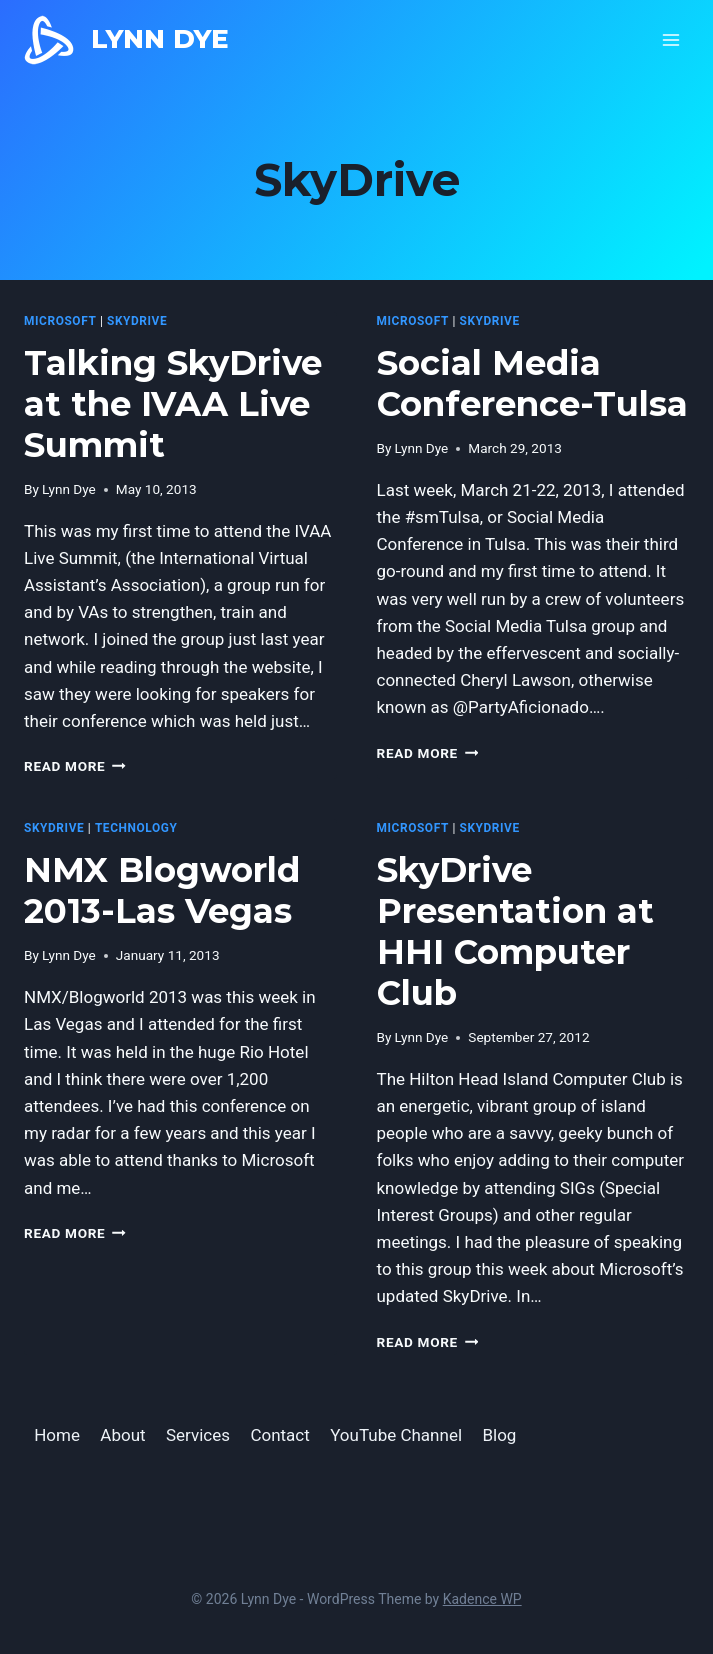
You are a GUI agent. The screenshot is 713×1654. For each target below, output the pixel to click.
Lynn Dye (69, 489)
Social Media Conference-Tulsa (532, 383)
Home (57, 1435)
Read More (75, 766)
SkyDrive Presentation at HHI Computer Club (515, 931)
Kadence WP (482, 1599)
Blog (499, 1435)
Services (198, 1435)
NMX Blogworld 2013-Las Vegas (162, 890)
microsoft (60, 321)
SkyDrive (137, 321)
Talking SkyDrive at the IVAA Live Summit (173, 404)
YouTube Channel (396, 1435)
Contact (279, 1435)
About (122, 1435)
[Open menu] (670, 39)
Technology (136, 828)
